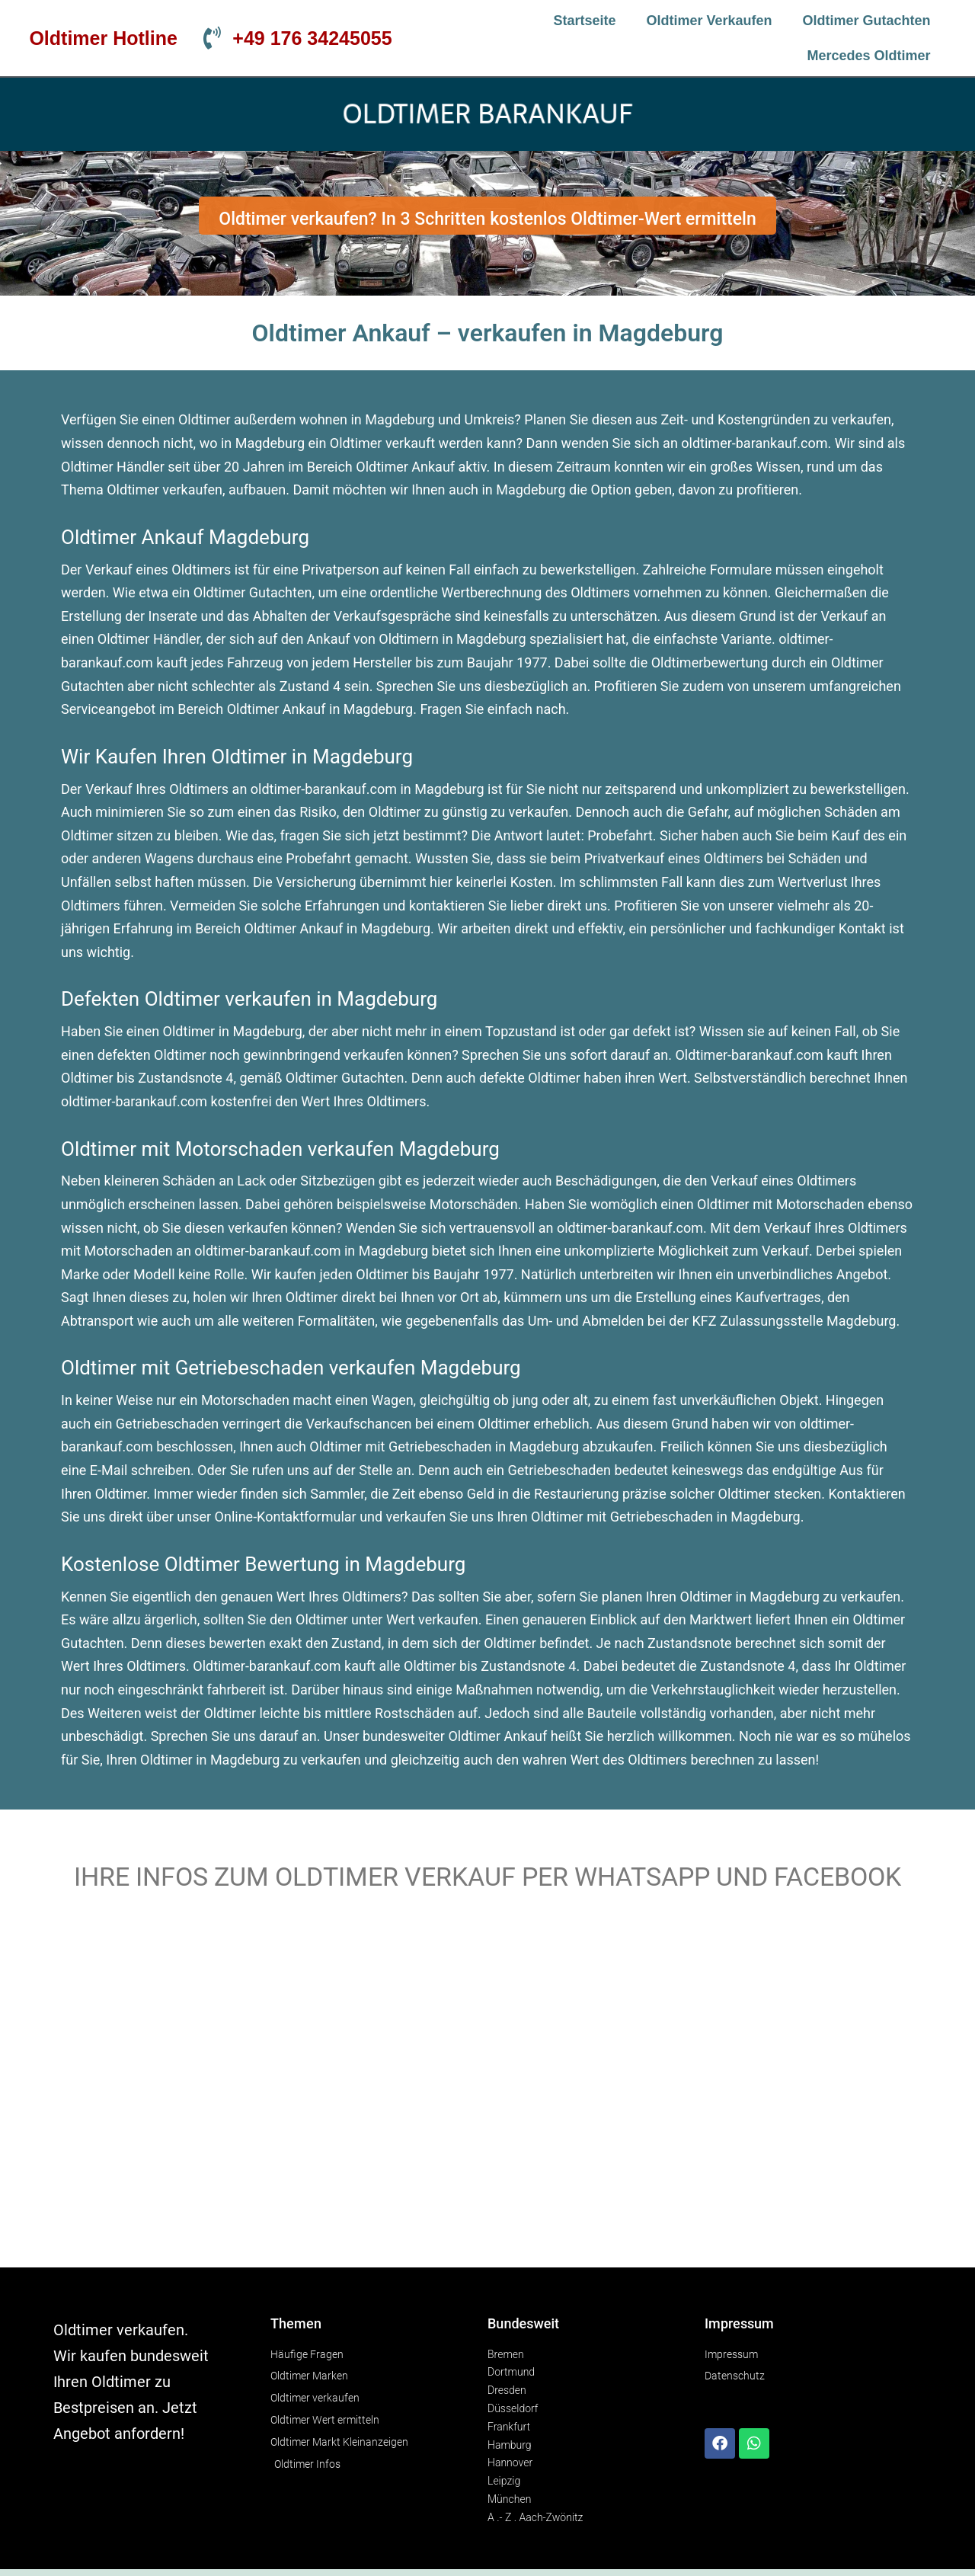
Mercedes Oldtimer (869, 55)
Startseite (584, 20)
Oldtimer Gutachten (867, 20)
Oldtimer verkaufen (709, 20)
